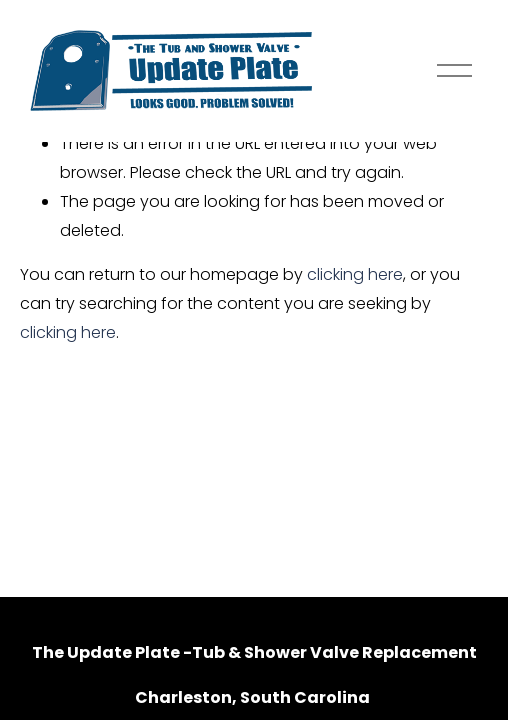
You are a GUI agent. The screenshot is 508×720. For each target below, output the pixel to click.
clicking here (355, 274)
